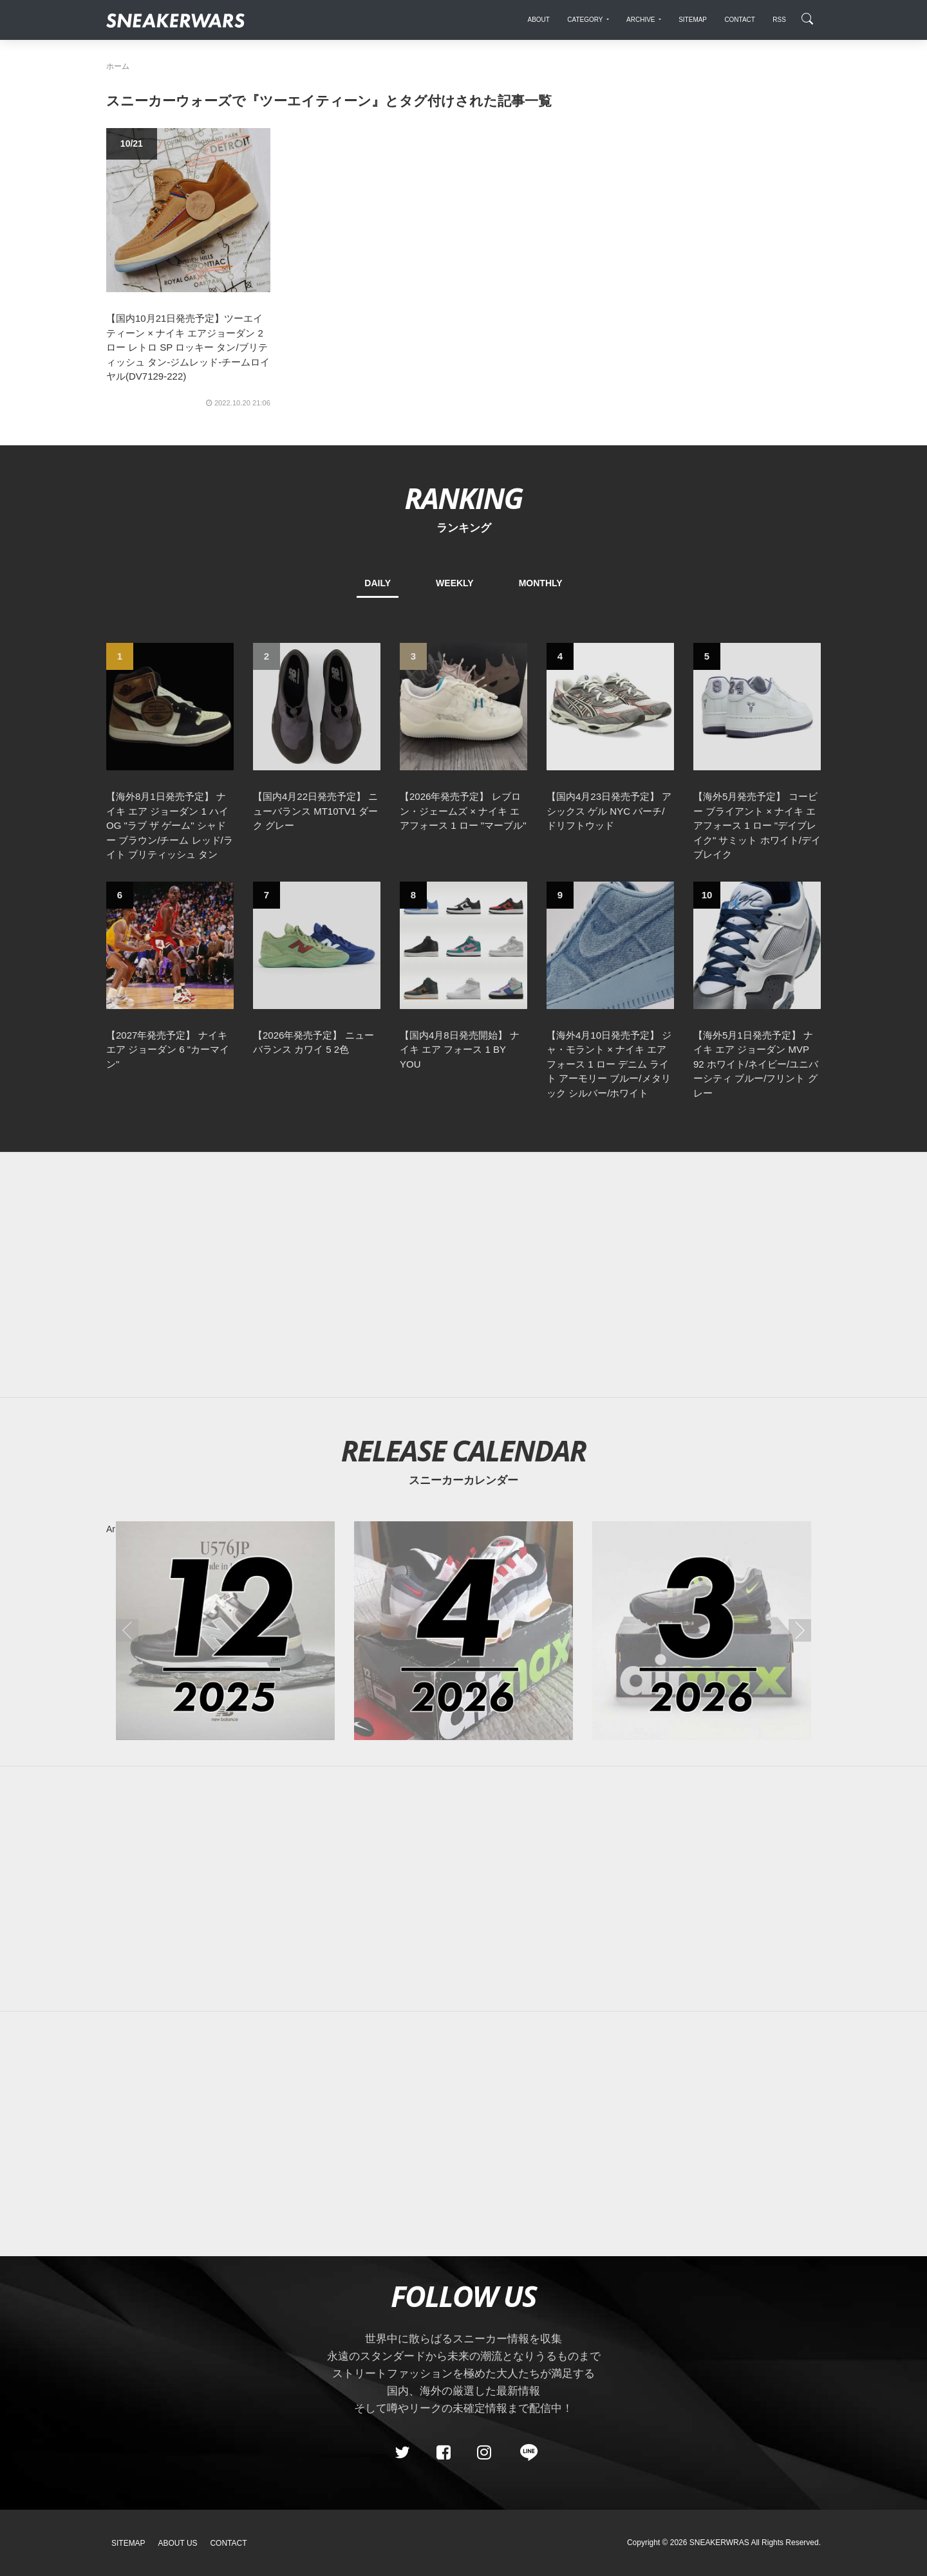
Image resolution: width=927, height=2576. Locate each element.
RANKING (463, 497)
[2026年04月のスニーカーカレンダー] (463, 1630)
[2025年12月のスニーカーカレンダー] (225, 1630)
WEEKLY (455, 583)
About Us (178, 2543)
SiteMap (128, 2543)
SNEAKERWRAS (719, 2542)
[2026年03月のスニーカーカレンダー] (701, 1630)
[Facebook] (443, 2452)
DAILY (377, 583)
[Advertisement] (463, 1275)
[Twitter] (402, 2452)
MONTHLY (541, 583)
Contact (228, 2543)
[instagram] (484, 2452)
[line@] (524, 2452)
